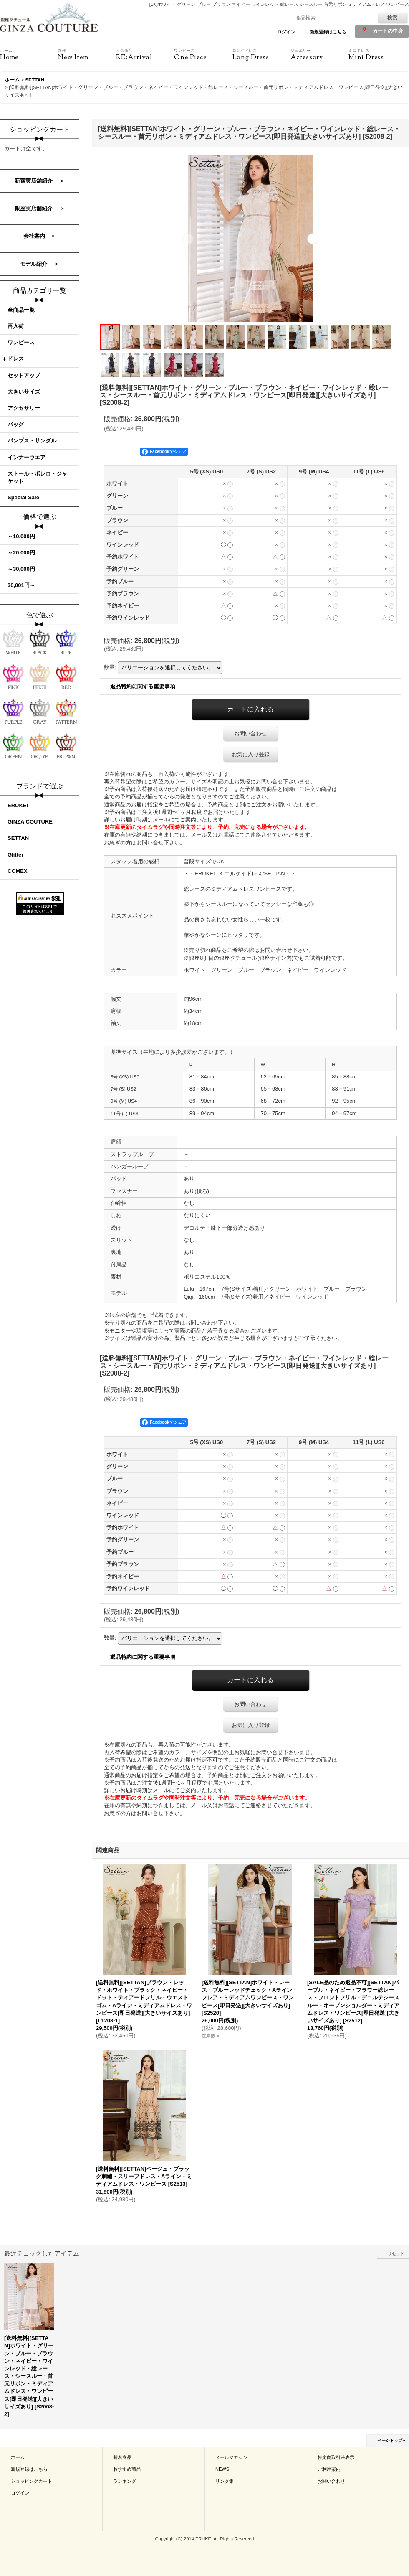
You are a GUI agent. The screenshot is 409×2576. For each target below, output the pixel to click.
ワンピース (21, 342)
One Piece (203, 55)
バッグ (16, 424)
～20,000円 (21, 552)
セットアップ (24, 375)
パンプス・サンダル (32, 440)
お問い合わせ (250, 733)
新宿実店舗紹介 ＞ (40, 181)
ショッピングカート (31, 2481)
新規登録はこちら (328, 31)
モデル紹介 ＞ (40, 264)
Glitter (15, 855)
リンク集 (224, 2481)
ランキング (124, 2481)
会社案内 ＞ (39, 236)
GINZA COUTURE (30, 822)
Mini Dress (377, 55)
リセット (396, 2253)
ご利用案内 (329, 2469)
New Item (87, 55)
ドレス (16, 359)
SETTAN (18, 838)
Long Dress (261, 55)
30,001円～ (21, 585)
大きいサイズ (24, 392)
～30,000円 (21, 569)
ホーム (18, 2457)
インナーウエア (26, 457)
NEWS (222, 2469)
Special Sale (23, 497)
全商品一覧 (21, 310)
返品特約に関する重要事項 (142, 686)
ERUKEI (18, 805)
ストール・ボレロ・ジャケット (37, 477)
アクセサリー (24, 408)
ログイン (286, 31)
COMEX (18, 871)
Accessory (319, 55)
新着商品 (122, 2457)
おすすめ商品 (127, 2469)
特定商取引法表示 (336, 2457)
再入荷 (16, 326)
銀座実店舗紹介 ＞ (40, 208)
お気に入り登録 (251, 754)
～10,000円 (21, 536)
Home (29, 55)
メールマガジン (231, 2457)
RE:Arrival (145, 55)
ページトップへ (391, 2440)
